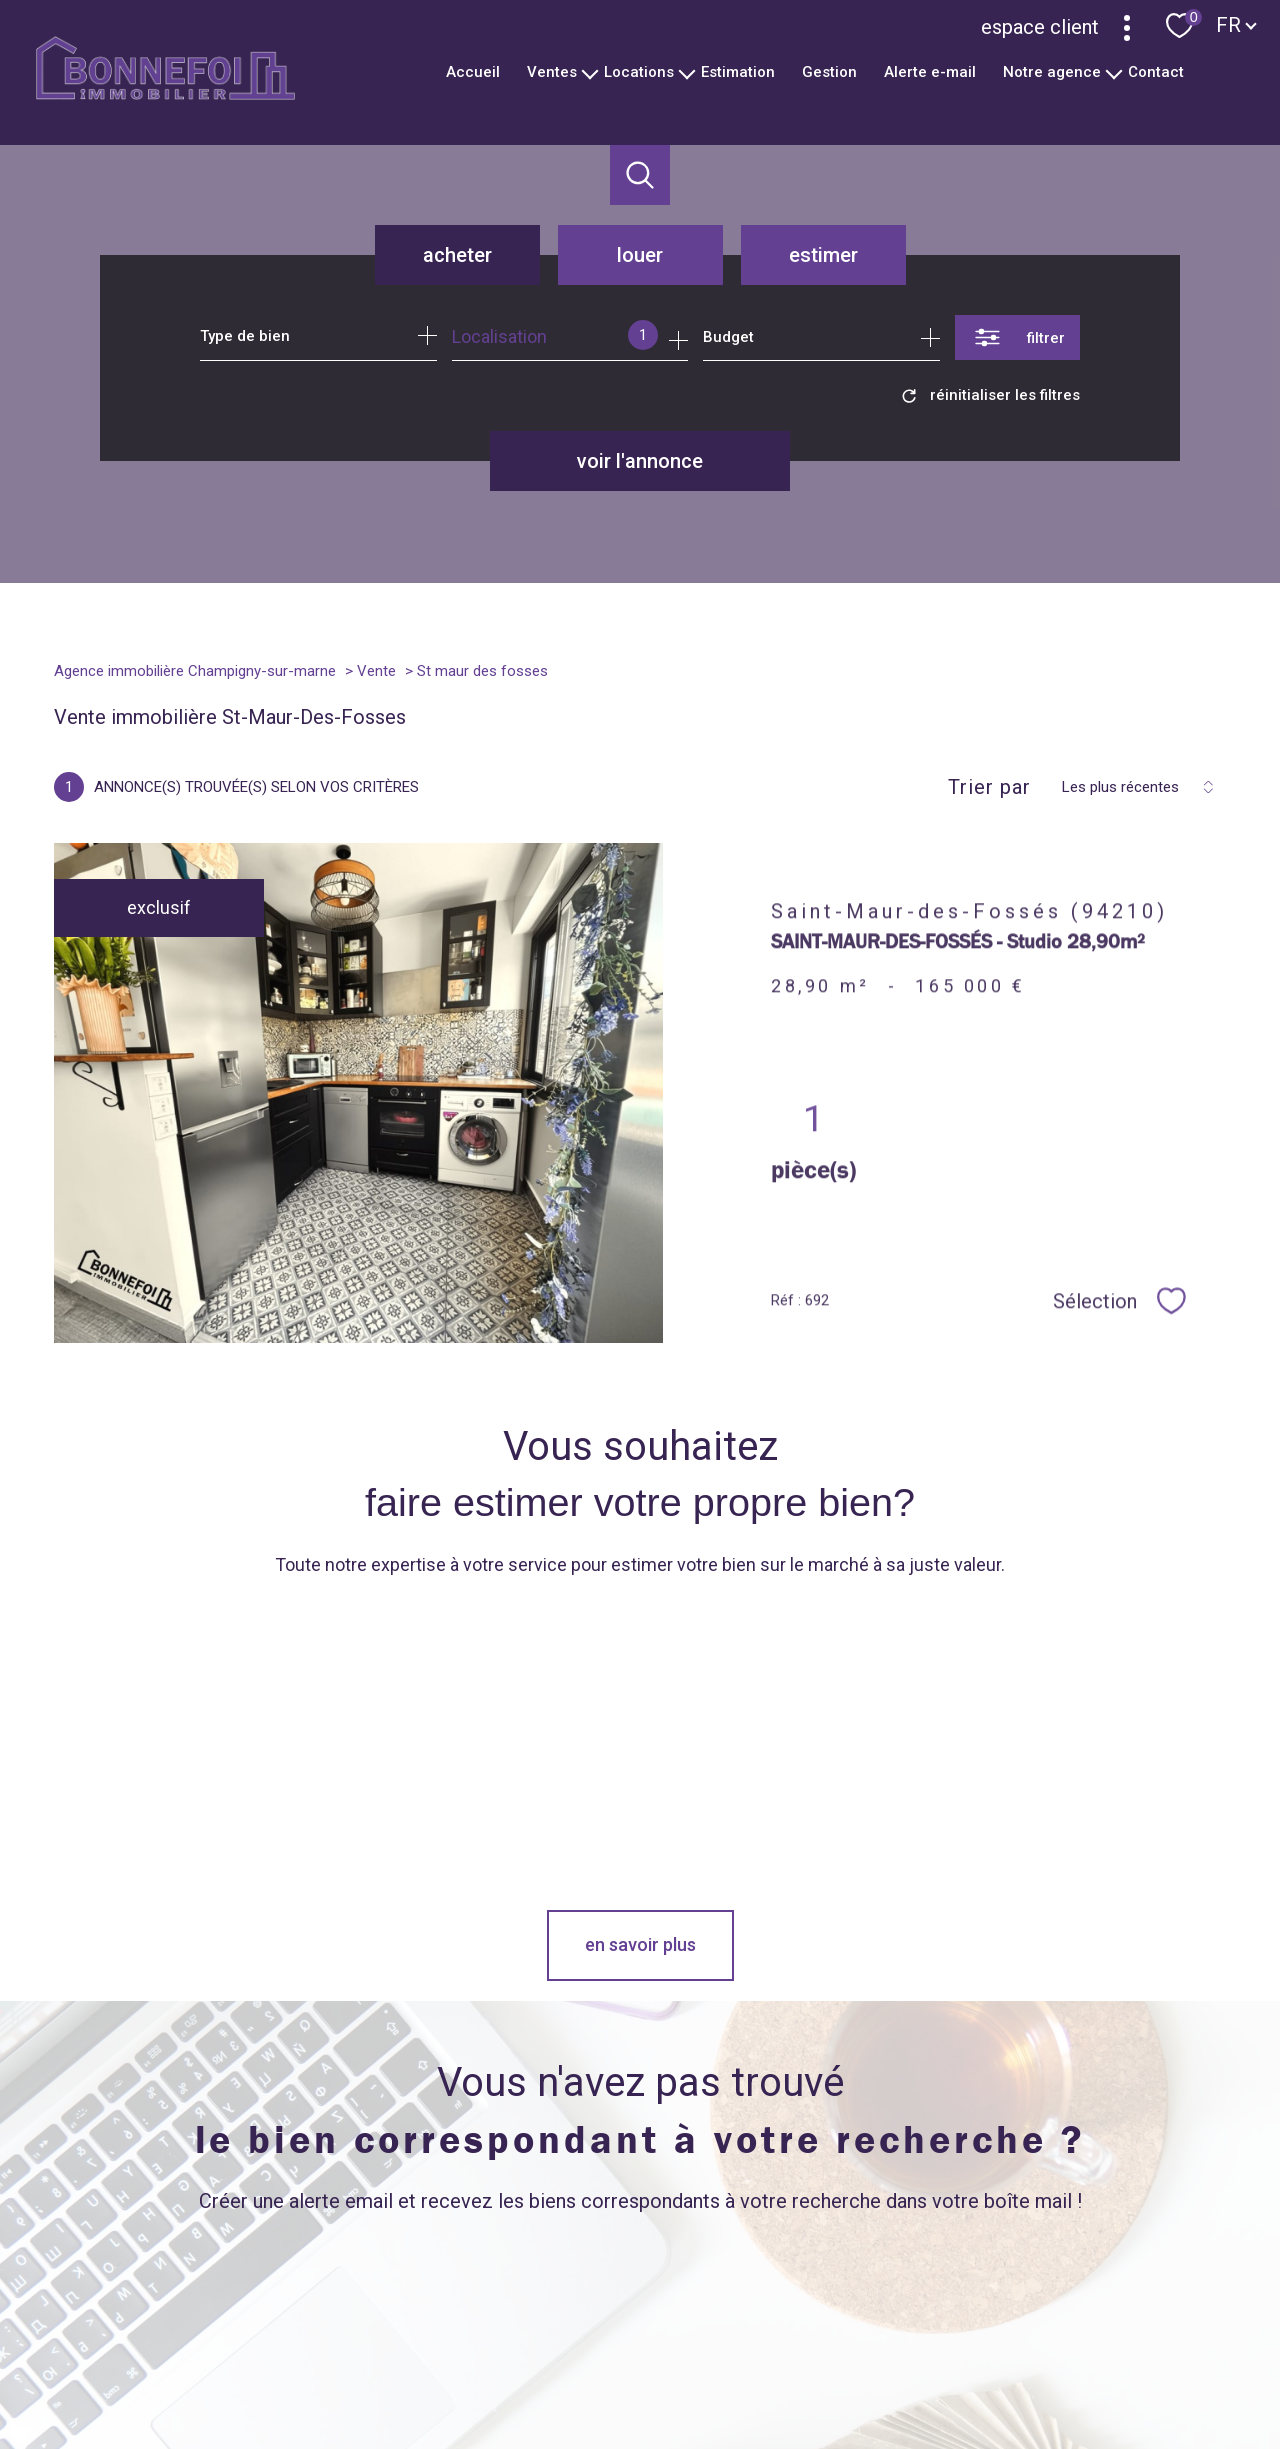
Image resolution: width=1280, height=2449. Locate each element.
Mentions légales (761, 2375)
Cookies (1067, 2375)
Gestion (829, 72)
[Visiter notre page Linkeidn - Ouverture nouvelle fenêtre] (595, 2307)
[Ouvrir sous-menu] (590, 72)
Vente (376, 671)
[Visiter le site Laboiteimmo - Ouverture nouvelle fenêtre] (640, 2415)
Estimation (738, 72)
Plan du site (666, 2375)
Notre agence (1052, 72)
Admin (841, 2375)
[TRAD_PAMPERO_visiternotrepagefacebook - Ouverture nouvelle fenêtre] (392, 2307)
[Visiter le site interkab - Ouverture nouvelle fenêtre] (1129, 2300)
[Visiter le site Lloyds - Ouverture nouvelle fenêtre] (992, 2298)
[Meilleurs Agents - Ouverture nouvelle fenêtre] (835, 2298)
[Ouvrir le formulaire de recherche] (1017, 337)
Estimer (823, 255)
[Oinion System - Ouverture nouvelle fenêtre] (717, 2298)
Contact (1156, 72)
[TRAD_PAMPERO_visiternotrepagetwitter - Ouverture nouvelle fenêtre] (460, 2307)
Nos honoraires (578, 2375)
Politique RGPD (991, 2375)
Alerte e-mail (930, 72)
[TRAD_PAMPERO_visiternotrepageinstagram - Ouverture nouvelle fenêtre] (528, 2307)
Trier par (989, 787)
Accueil (473, 72)
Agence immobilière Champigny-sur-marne (195, 671)
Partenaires (904, 2375)
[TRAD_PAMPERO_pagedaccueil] (165, 93)
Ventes (552, 72)
